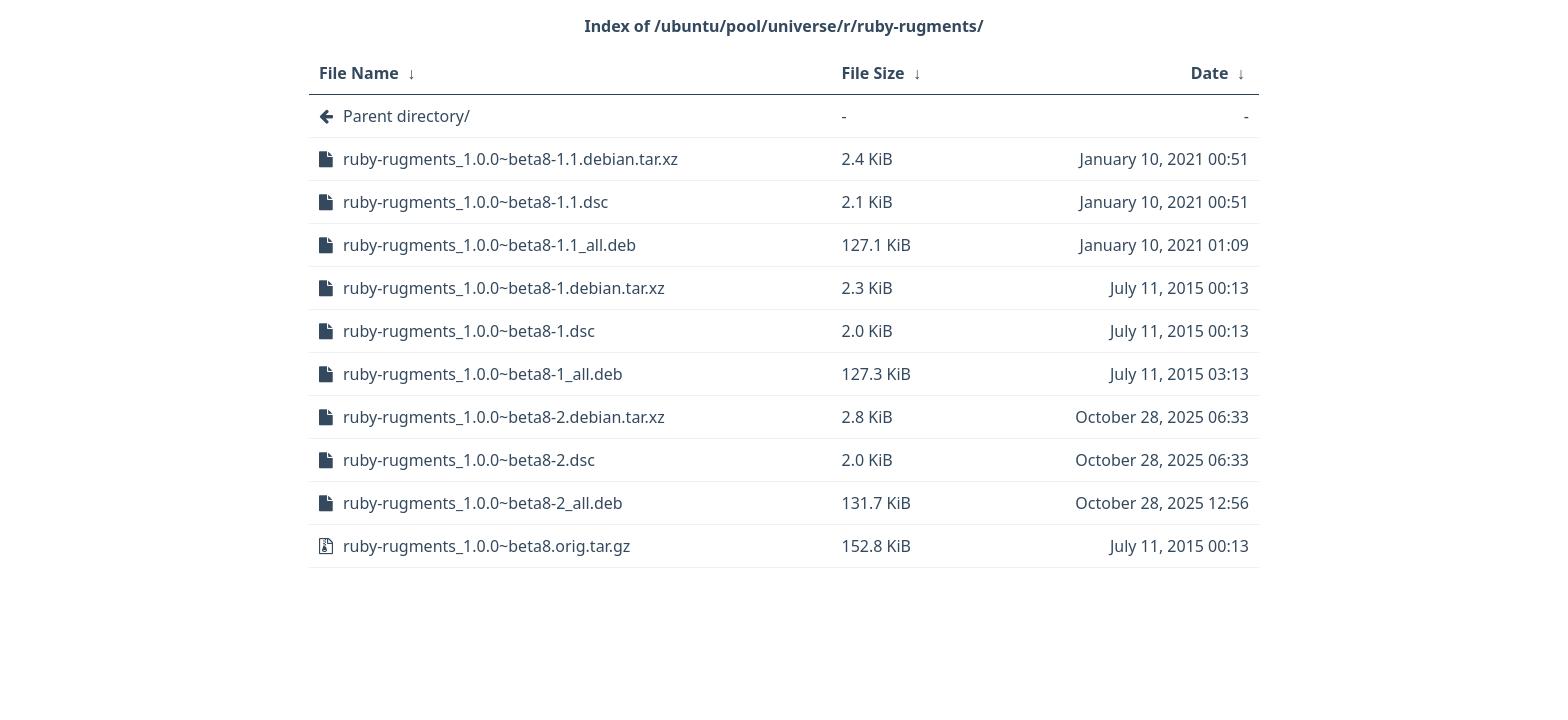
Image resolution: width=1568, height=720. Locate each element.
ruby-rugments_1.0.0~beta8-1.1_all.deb (489, 245)
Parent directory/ (406, 116)
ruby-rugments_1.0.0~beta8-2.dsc (469, 460)
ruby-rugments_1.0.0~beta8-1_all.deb (483, 374)
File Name (359, 73)
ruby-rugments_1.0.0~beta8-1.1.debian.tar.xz (510, 159)
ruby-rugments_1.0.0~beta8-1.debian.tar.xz (504, 288)
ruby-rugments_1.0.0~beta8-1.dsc (469, 331)
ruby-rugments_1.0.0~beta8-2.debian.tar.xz (504, 417)
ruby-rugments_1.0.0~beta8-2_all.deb (483, 503)
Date (1210, 73)
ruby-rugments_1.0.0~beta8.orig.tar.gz (486, 546)
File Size (873, 73)
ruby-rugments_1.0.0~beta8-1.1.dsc (475, 202)
